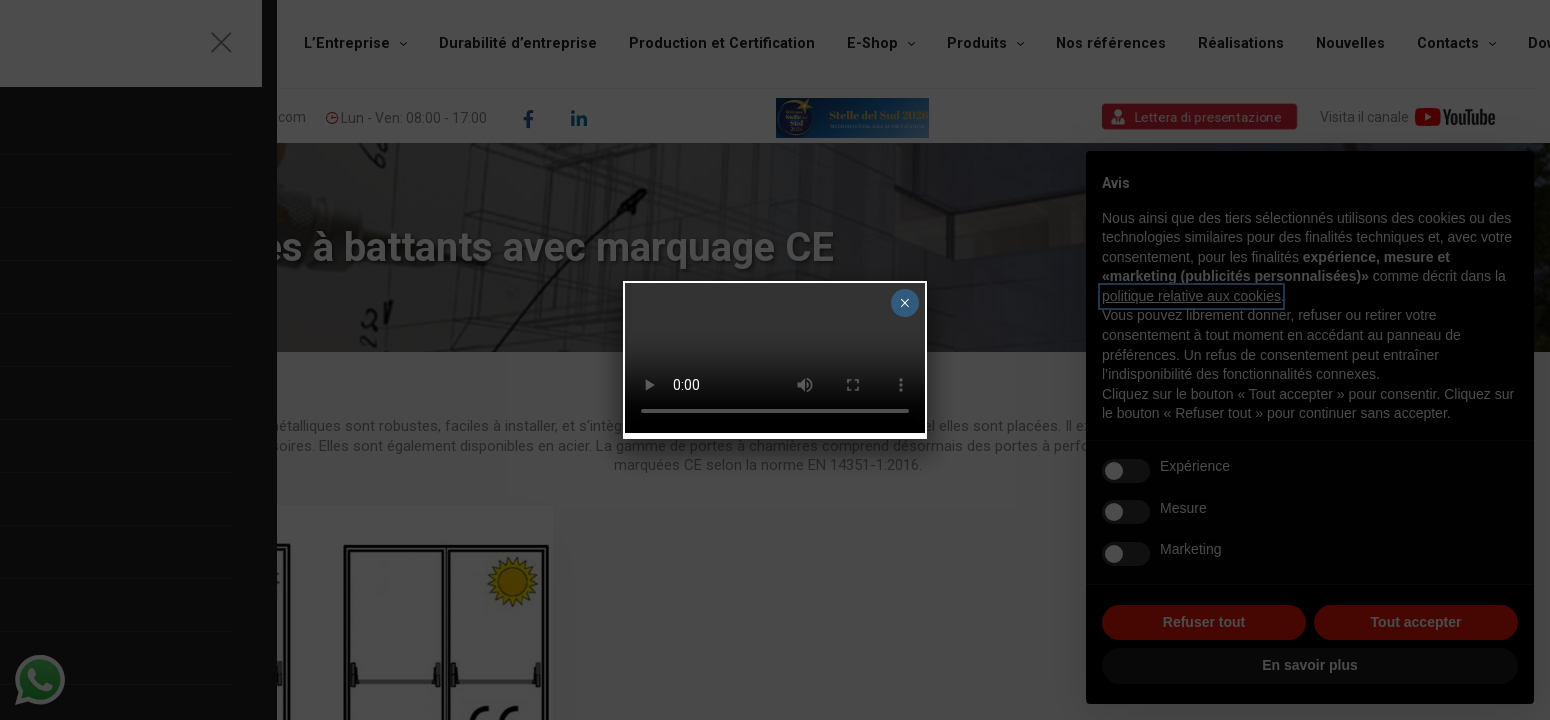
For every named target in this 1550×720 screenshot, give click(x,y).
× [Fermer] (904, 303)
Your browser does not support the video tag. (775, 358)
